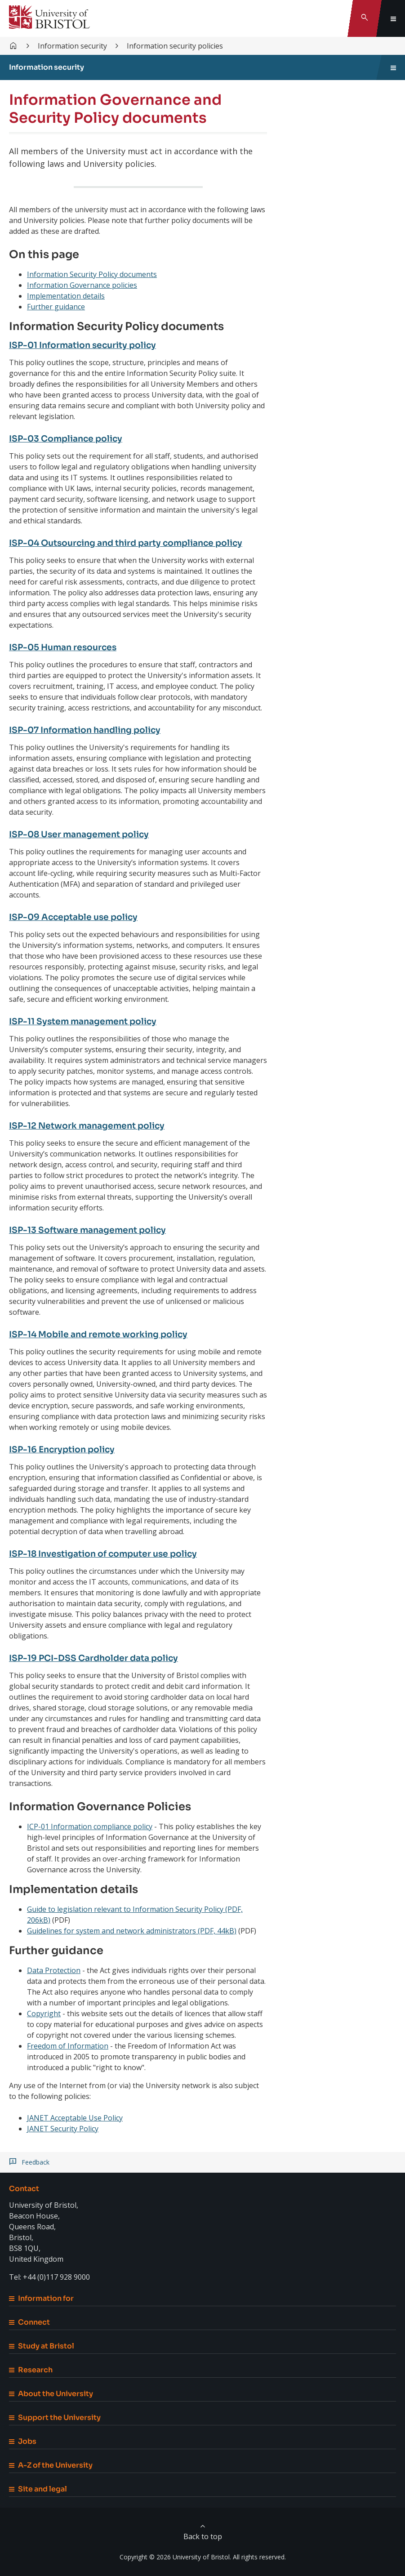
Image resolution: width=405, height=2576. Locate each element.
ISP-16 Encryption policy (65, 1449)
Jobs (22, 2441)
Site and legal (38, 2489)
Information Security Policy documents (92, 274)
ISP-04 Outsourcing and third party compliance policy (134, 543)
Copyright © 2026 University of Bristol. (175, 2557)
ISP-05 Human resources (66, 647)
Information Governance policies (82, 285)
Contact (24, 2188)
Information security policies (175, 46)
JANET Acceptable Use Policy (75, 2118)
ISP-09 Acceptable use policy (77, 917)
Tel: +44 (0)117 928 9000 (49, 2277)
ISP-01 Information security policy (88, 345)
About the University (51, 2393)
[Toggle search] (364, 18)
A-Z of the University (51, 2465)
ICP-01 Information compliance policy (89, 1826)
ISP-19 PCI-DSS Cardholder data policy (98, 1658)
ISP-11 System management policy (87, 1021)
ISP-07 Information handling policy (90, 730)
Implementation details (66, 296)
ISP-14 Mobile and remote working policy (103, 1334)
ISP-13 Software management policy (92, 1230)
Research (31, 2370)
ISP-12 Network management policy (91, 1125)
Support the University (55, 2417)
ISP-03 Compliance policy (69, 438)
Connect (29, 2322)
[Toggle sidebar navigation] (393, 67)
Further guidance (56, 307)
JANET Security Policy (62, 2129)
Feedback (35, 2162)
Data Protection (53, 1970)
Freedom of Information (67, 2046)
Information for (41, 2298)
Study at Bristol (41, 2346)
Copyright (44, 2013)
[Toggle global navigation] (393, 18)
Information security (72, 46)
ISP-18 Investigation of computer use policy (110, 1553)
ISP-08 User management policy (83, 834)
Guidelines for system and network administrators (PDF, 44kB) (131, 1931)
